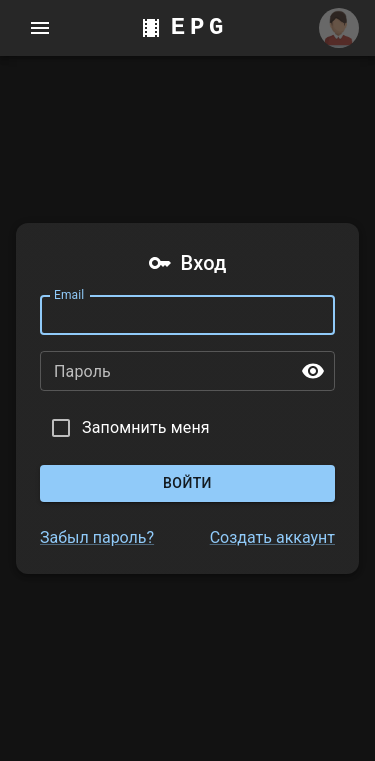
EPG (200, 28)
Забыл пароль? (97, 537)
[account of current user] (40, 28)
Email (69, 295)
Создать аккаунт (272, 537)
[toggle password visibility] (313, 371)
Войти (187, 483)
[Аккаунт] (339, 28)
